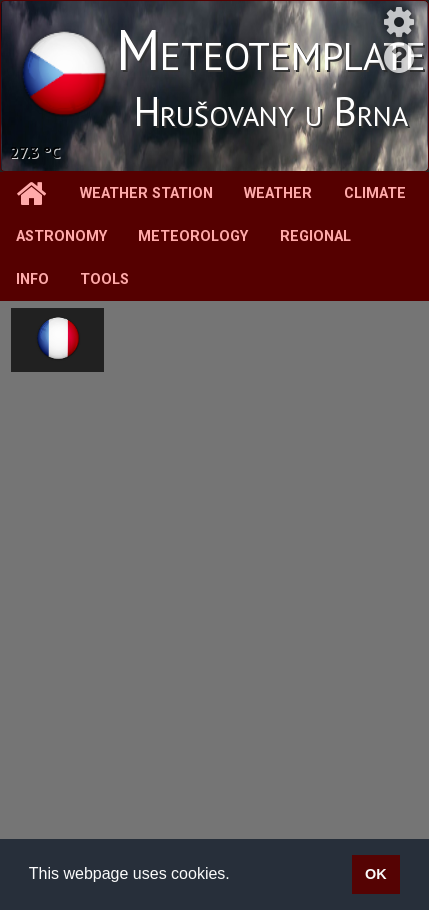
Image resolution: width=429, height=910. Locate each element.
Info (32, 279)
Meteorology (193, 236)
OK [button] (376, 874)
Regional (315, 236)
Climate (375, 193)
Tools (104, 279)
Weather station (146, 193)
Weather (278, 193)
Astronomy (61, 236)
